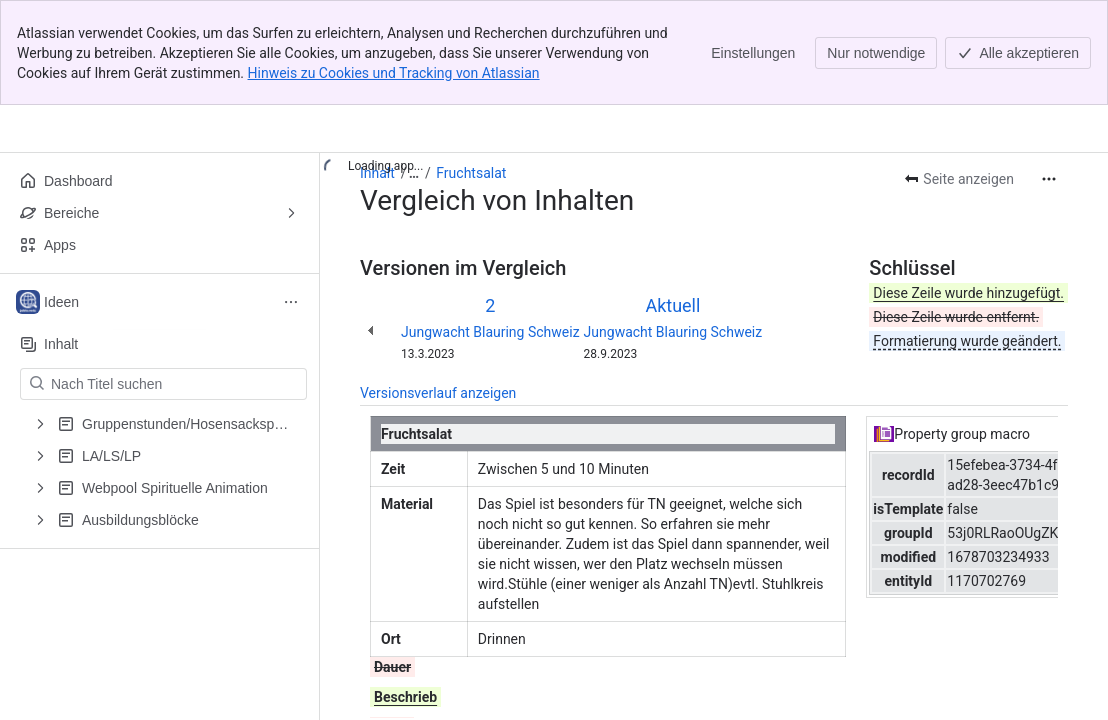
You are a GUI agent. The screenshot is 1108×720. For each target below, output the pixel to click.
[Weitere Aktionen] (1049, 179)
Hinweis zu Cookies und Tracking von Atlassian (394, 73)
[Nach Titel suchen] (175, 384)
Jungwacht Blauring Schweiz (490, 332)
